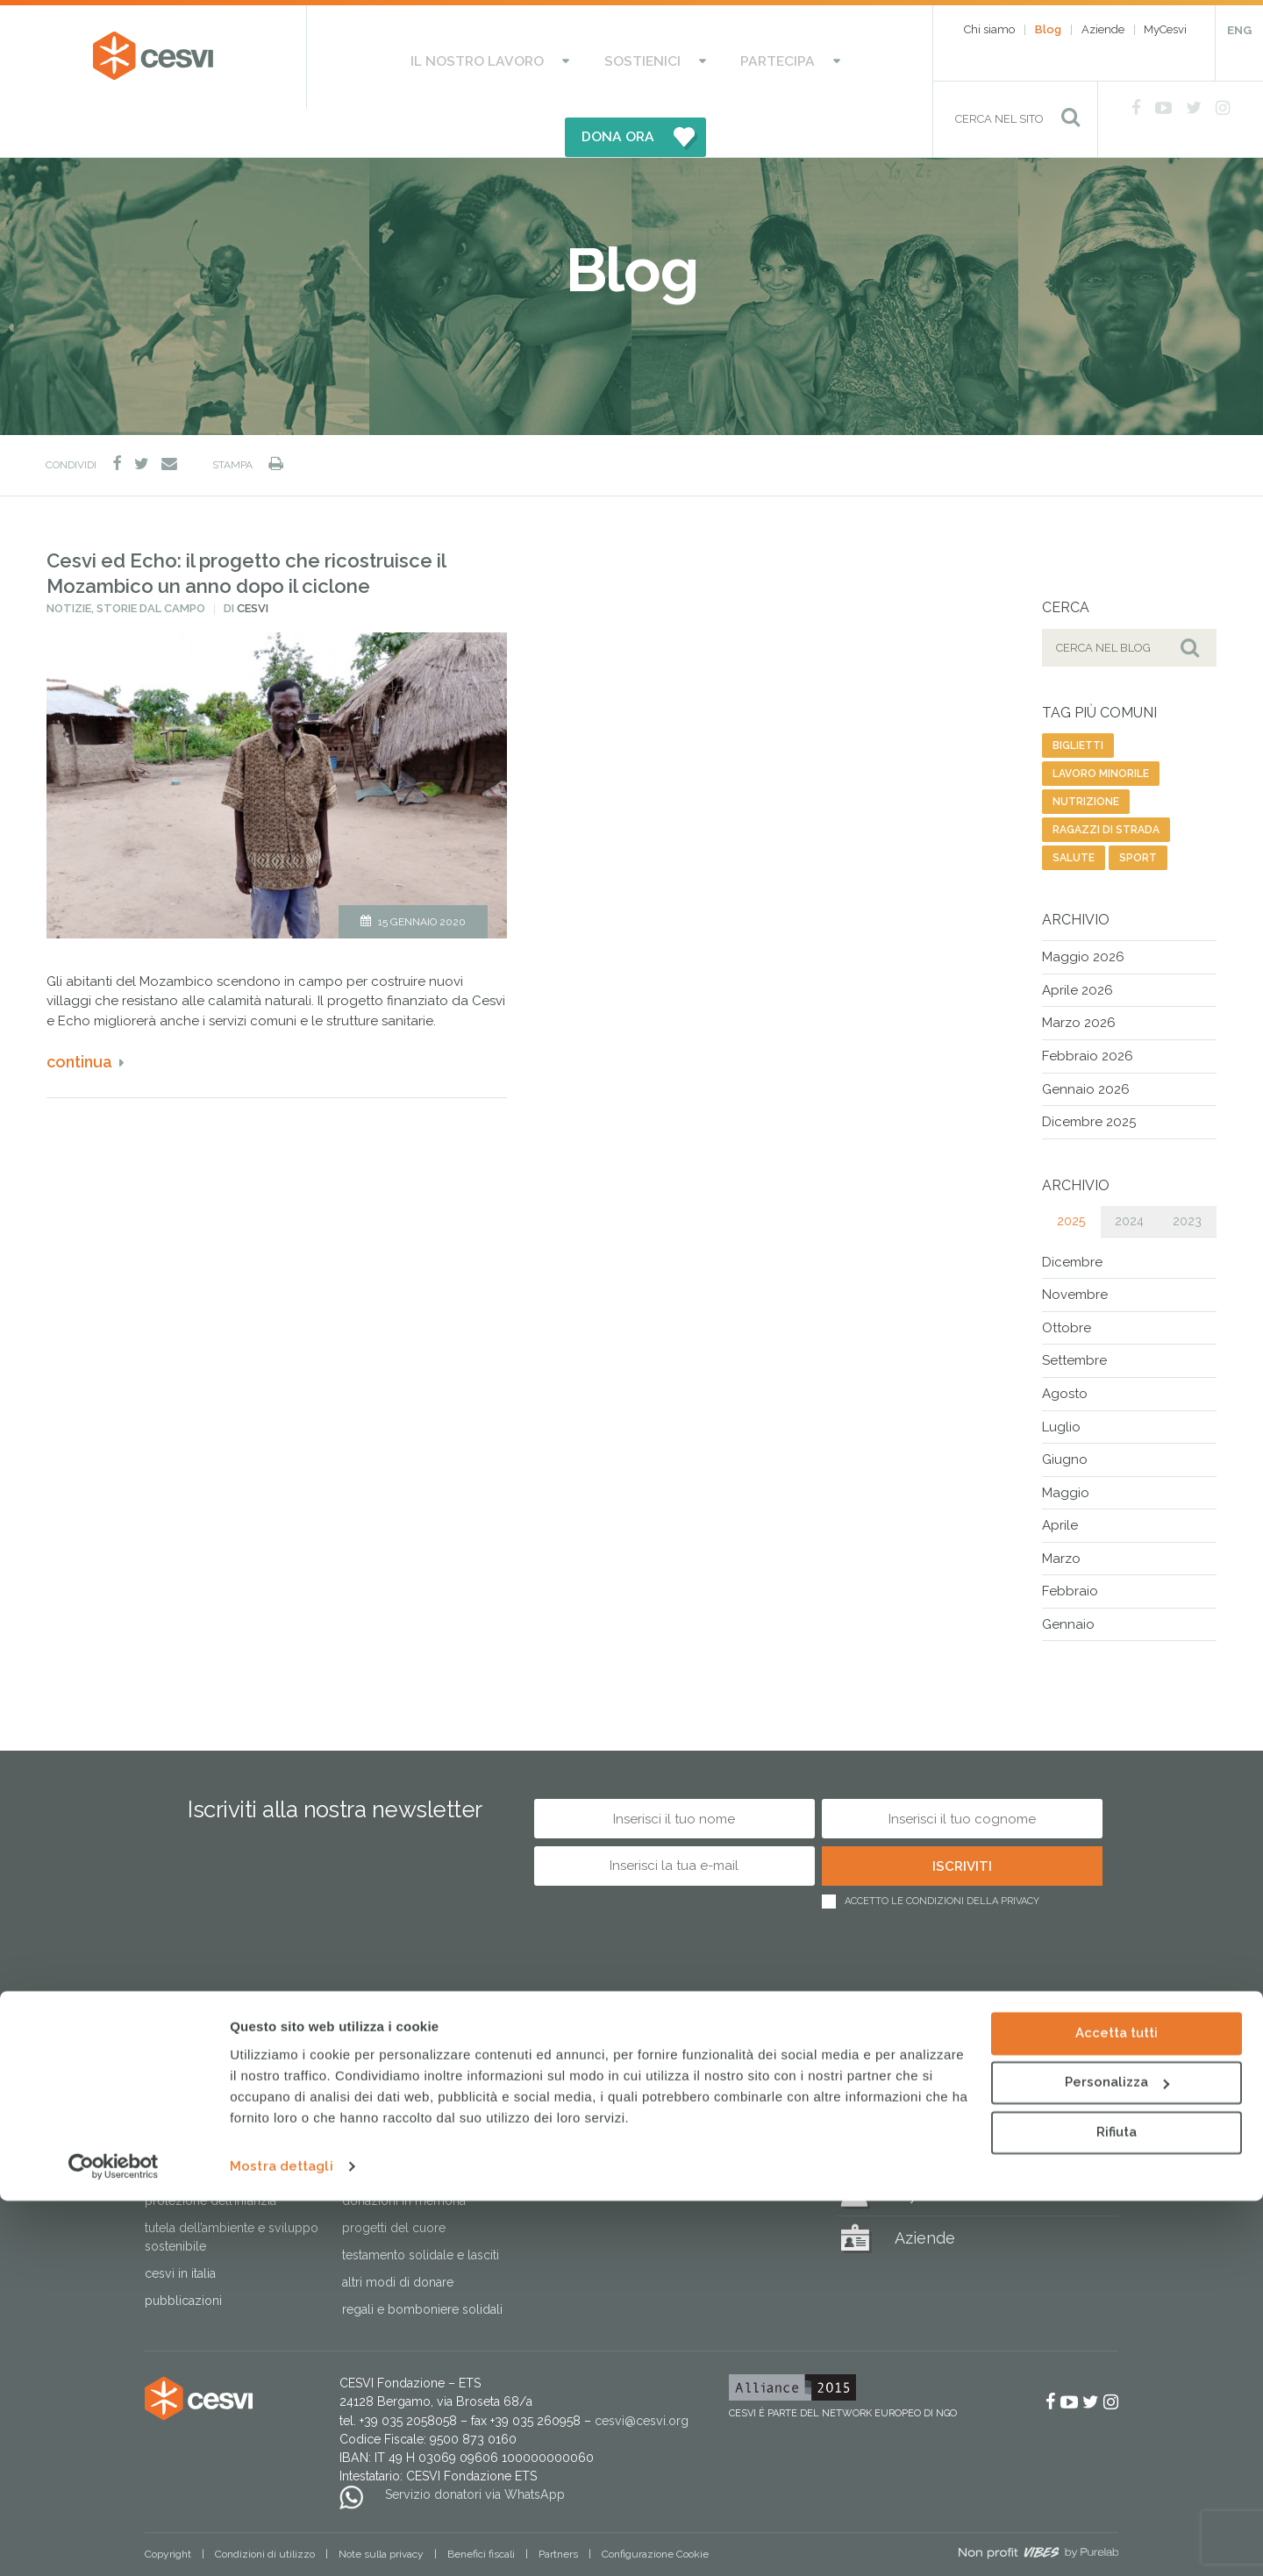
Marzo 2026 (1079, 975)
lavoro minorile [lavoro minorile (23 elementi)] (1100, 726)
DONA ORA (805, 57)
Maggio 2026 (1083, 909)
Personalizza (1117, 2457)
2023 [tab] (1187, 1173)
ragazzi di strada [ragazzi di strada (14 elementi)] (1106, 782)
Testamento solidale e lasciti (420, 2208)
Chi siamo (989, 29)
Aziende (1102, 29)
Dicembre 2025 (1089, 1074)
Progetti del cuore (394, 2180)
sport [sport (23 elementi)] (1138, 810)
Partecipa (662, 57)
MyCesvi (1165, 29)
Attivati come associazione (614, 2108)
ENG (1239, 30)
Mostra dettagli (281, 2542)
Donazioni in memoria (404, 2153)
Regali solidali (946, 2058)
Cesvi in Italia (180, 2226)
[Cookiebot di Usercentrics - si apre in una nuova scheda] (113, 2542)
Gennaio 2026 (1086, 1041)
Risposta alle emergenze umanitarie (213, 2089)
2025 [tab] (1071, 1173)
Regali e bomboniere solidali (422, 2262)
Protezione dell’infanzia (210, 2153)
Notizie (68, 560)
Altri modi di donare (397, 2235)
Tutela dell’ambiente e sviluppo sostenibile (231, 2189)
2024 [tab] (1129, 1173)
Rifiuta (1116, 2507)
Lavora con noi (580, 2135)
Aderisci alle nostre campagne (624, 2080)
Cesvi (252, 560)
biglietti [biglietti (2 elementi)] (1077, 698)
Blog (1048, 29)
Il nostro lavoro (422, 57)
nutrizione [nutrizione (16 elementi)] (1085, 754)
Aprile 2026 (1077, 943)
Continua (79, 1014)
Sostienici (557, 57)
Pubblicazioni (183, 2253)
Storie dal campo (150, 560)
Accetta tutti (1116, 2408)
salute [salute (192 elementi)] (1073, 810)
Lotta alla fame (184, 2126)
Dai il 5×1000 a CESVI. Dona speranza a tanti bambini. (416, 2117)
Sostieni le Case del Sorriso (418, 2080)
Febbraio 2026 (1087, 1009)
